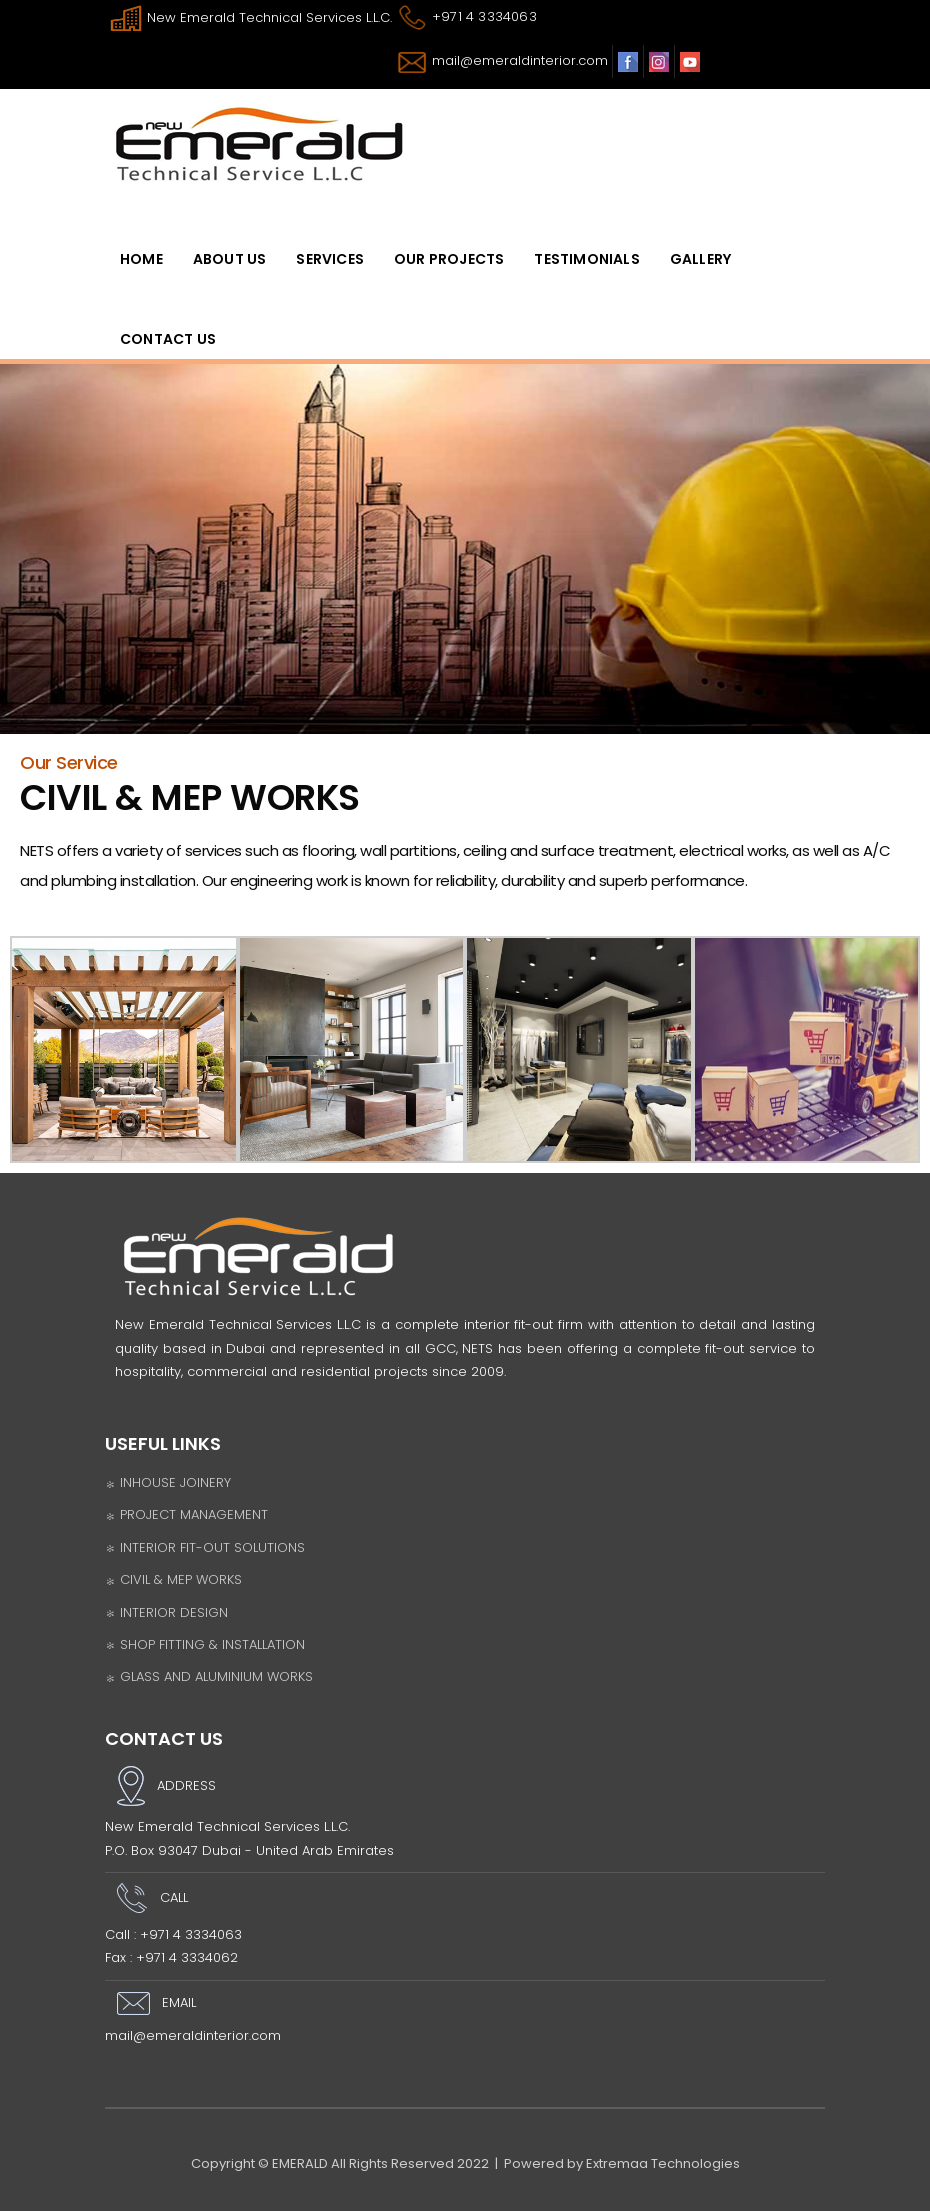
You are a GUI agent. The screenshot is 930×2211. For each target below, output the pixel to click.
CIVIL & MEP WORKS (173, 1579)
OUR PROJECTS (449, 259)
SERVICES (330, 259)
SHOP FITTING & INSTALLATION (205, 1644)
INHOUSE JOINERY (168, 1482)
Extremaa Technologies (663, 2163)
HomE (141, 259)
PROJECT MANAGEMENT (186, 1514)
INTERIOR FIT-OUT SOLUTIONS (205, 1547)
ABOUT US (230, 259)
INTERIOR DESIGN (166, 1612)
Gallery (700, 259)
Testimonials (586, 259)
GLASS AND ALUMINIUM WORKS (209, 1676)
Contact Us (168, 339)
